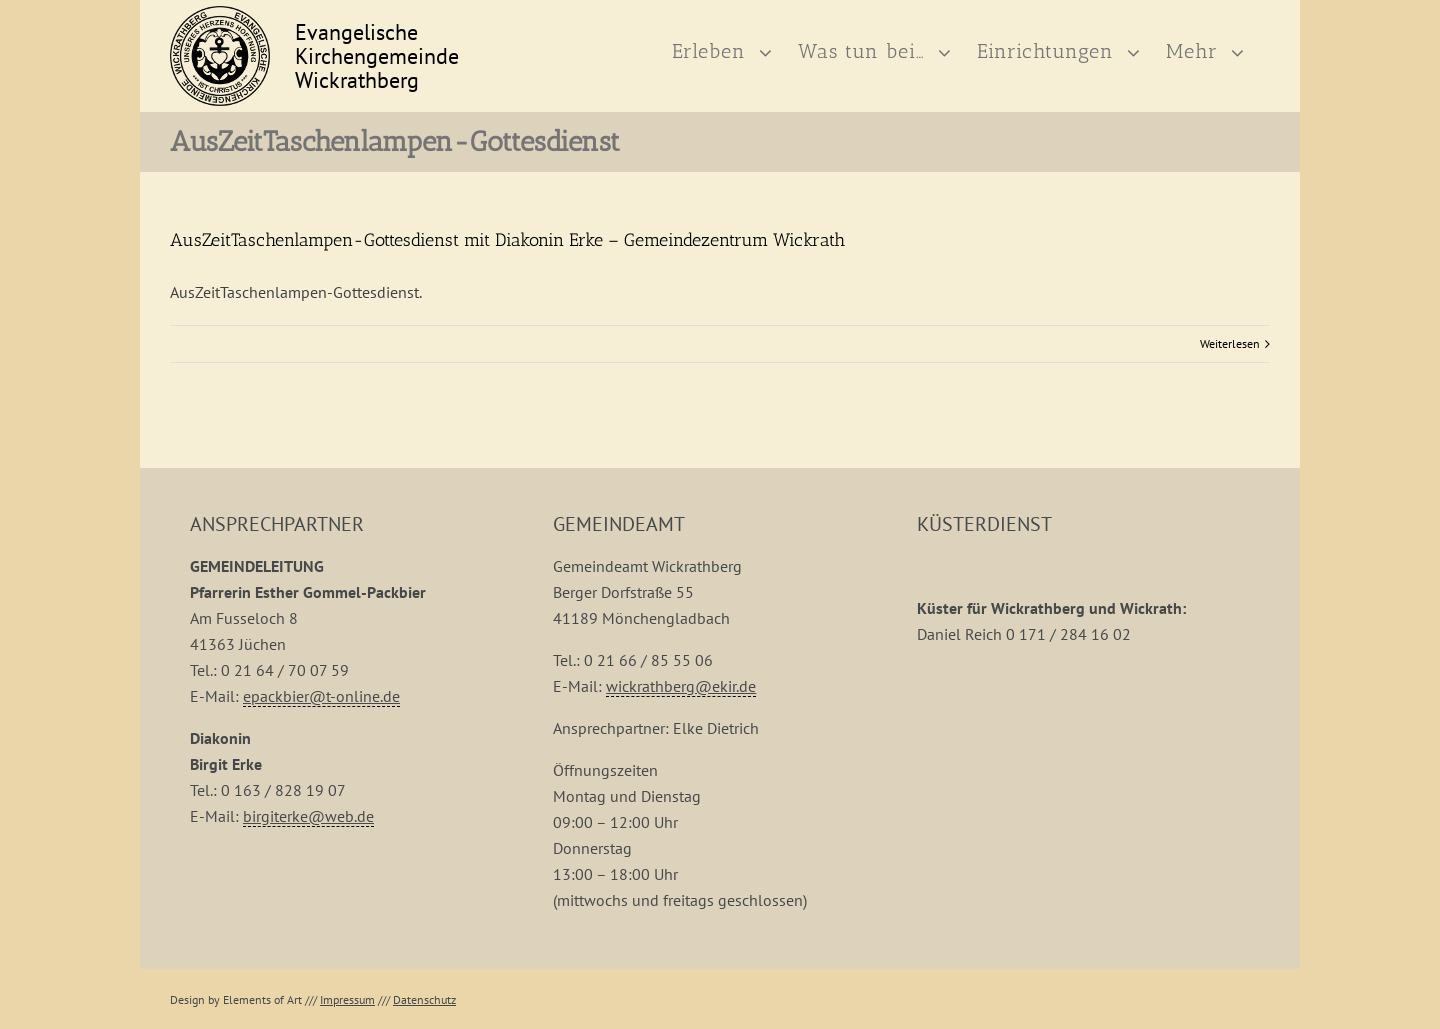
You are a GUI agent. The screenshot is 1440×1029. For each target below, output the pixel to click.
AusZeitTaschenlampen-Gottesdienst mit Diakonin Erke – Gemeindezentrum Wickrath (507, 302)
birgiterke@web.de (308, 878)
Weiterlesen (1230, 405)
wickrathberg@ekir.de (681, 748)
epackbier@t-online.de (321, 758)
